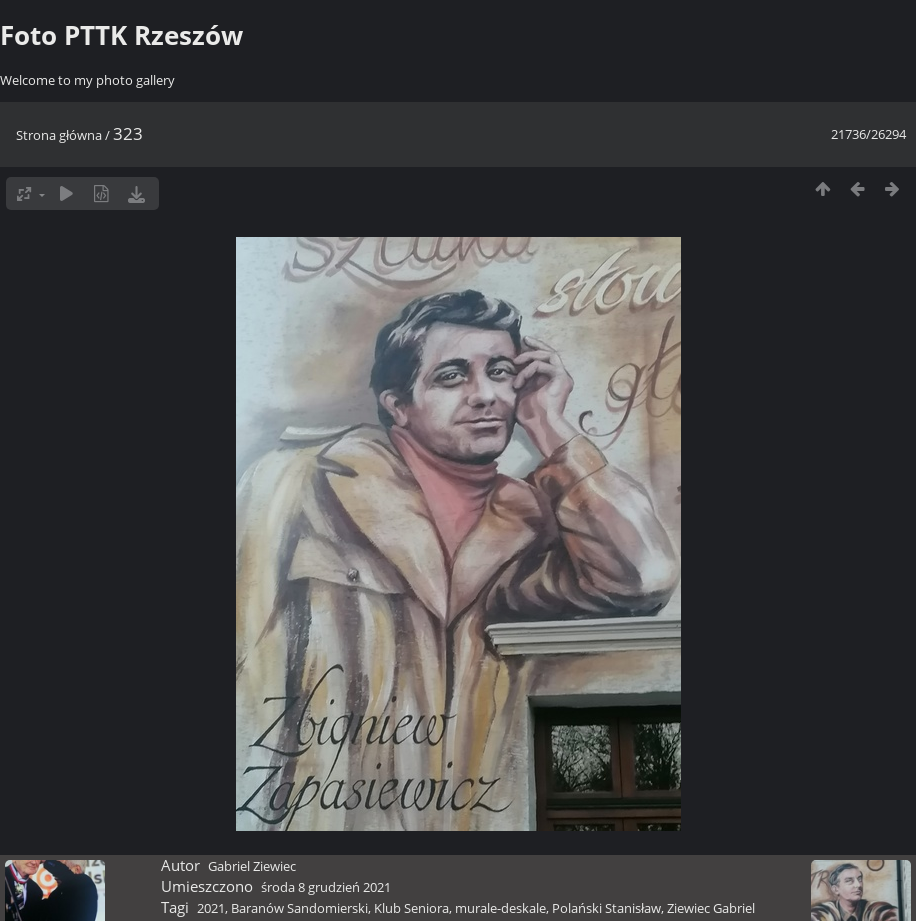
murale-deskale (500, 908)
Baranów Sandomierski (299, 908)
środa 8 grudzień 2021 (326, 887)
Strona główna (59, 135)
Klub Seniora (411, 908)
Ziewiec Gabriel (711, 908)
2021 (211, 908)
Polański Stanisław (606, 908)
